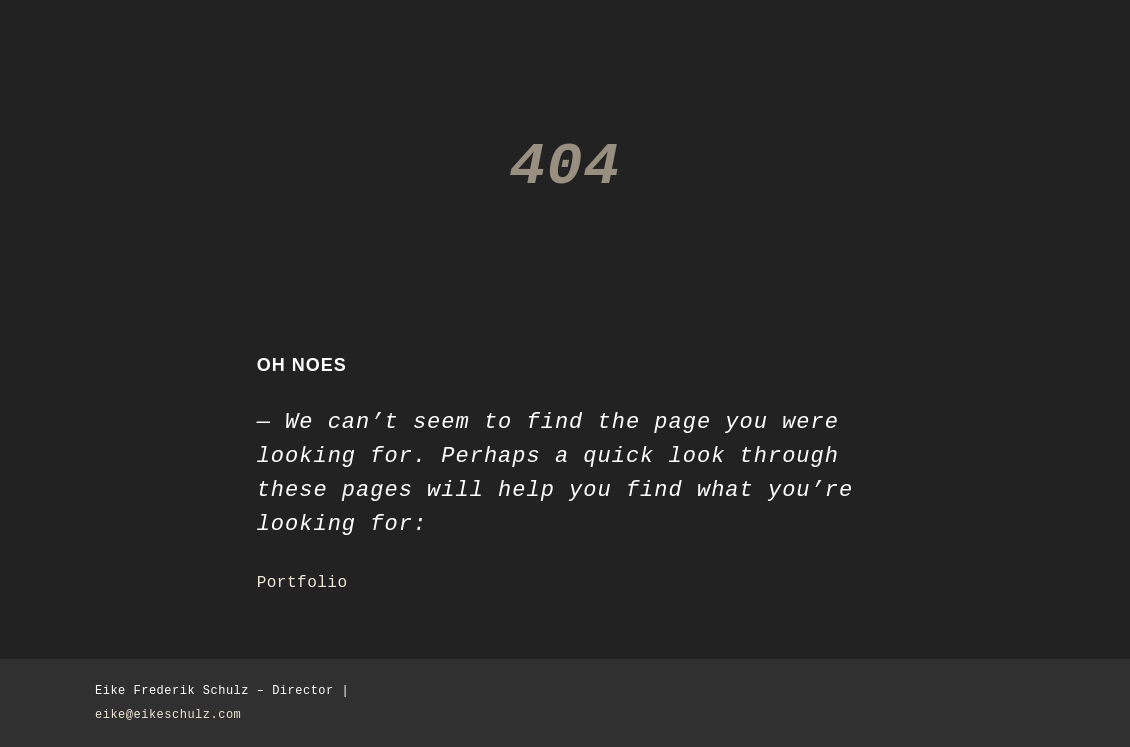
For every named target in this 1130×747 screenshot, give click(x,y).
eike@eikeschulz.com (168, 715)
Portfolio (302, 583)
